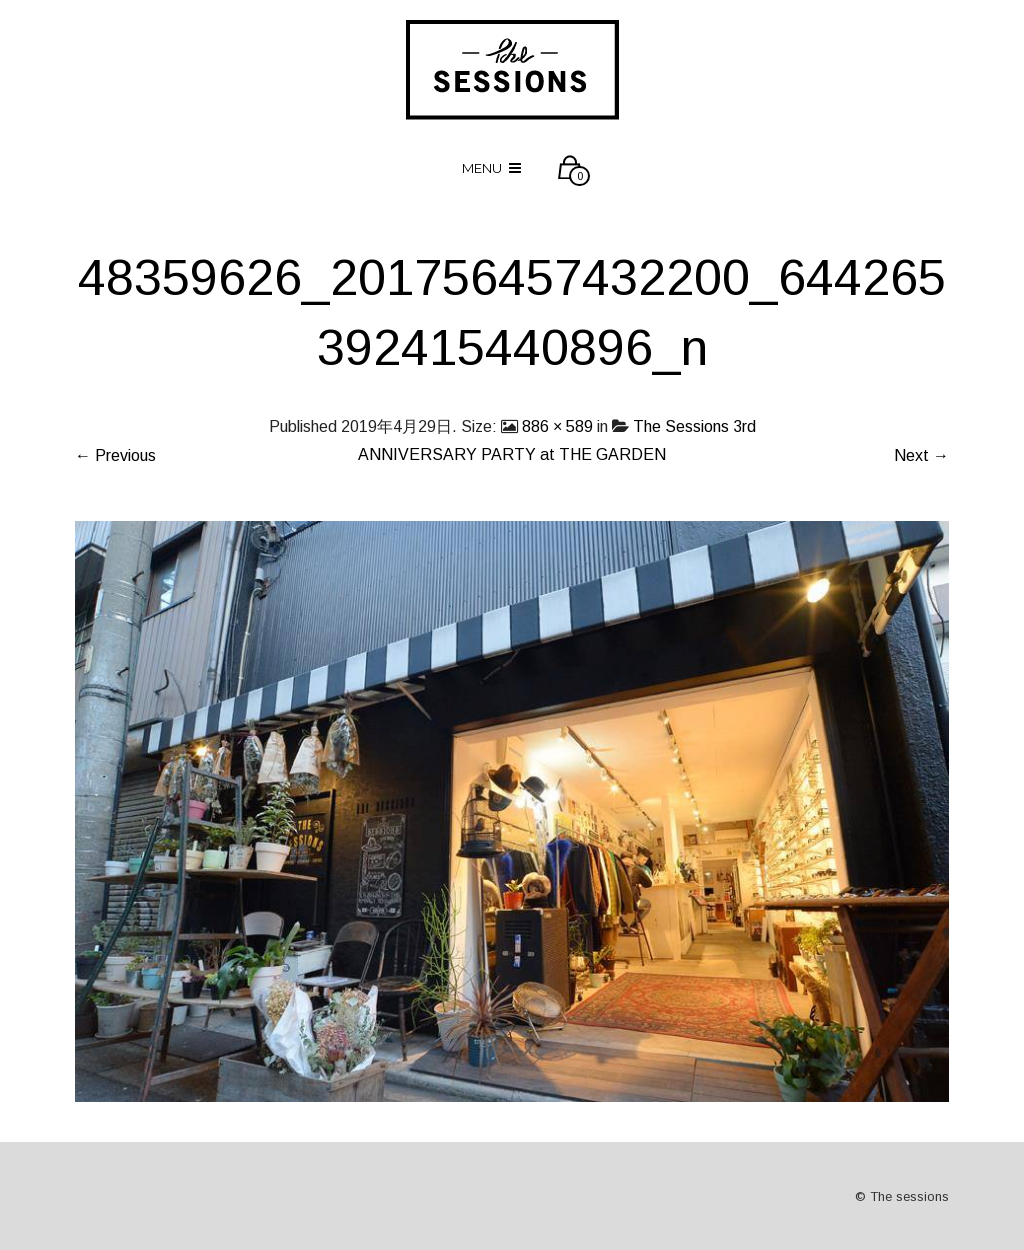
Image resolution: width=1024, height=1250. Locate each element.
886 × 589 (557, 426)
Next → (921, 455)
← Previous (115, 455)
